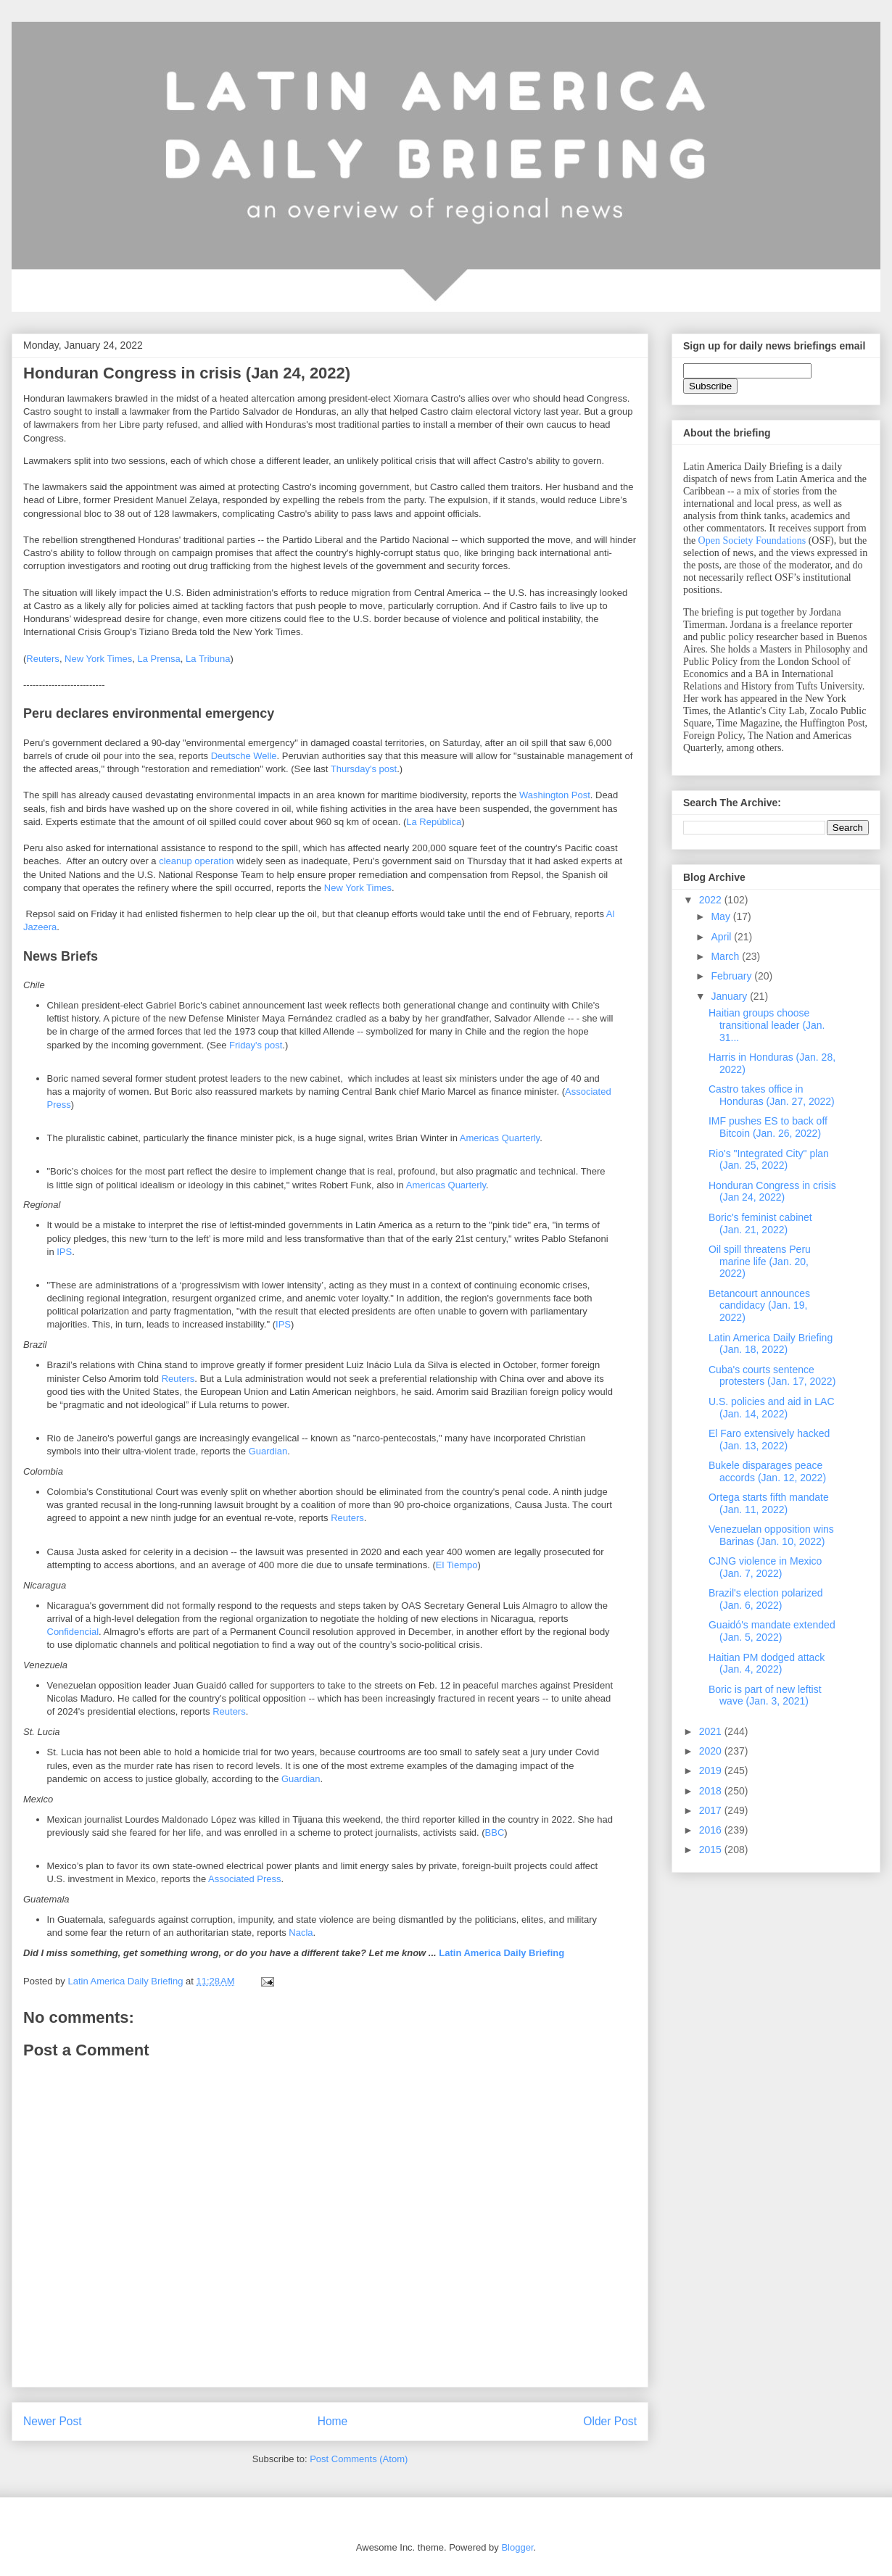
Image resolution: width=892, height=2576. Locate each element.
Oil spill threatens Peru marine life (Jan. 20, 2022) (760, 1261)
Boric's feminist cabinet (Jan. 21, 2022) (760, 1223)
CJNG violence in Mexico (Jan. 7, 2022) (765, 1567)
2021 (711, 1731)
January (730, 996)
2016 (711, 1830)
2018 (711, 1791)
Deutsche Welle (244, 755)
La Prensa (159, 658)
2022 (711, 900)
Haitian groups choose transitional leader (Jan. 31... (767, 1025)
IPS (64, 1251)
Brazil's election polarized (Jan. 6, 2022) (766, 1599)
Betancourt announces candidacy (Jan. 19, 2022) (759, 1306)
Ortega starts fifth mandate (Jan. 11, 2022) (769, 1503)
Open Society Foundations (752, 540)
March (726, 956)
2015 (711, 1849)
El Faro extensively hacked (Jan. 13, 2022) (769, 1439)
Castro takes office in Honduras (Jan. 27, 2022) (772, 1095)
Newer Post (52, 2421)
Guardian (268, 1451)
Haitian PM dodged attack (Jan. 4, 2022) (767, 1664)
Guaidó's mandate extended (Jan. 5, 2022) (772, 1631)
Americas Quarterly (500, 1137)
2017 (711, 1810)
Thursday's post (364, 768)
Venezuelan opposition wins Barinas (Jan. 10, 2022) (771, 1535)
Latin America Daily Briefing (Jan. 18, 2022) (771, 1344)
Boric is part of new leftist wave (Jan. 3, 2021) (765, 1695)
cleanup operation (196, 861)
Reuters (42, 658)
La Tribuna (208, 658)
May (721, 916)
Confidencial (73, 1631)
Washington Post (554, 795)
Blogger (517, 2547)
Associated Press (244, 1878)
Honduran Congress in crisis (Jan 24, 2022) (772, 1192)
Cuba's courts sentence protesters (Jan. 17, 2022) (772, 1376)
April (722, 937)
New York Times (98, 658)
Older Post (610, 2421)
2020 (711, 1751)
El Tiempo (457, 1565)
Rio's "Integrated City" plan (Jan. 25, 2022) (769, 1160)
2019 (711, 1770)
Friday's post (255, 1045)
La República (433, 821)
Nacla (301, 1932)
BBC (495, 1832)
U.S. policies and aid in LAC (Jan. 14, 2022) (772, 1408)
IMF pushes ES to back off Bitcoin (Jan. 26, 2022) (768, 1127)
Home (333, 2421)
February (732, 976)
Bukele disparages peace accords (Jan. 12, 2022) (767, 1471)
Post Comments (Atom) (359, 2458)
